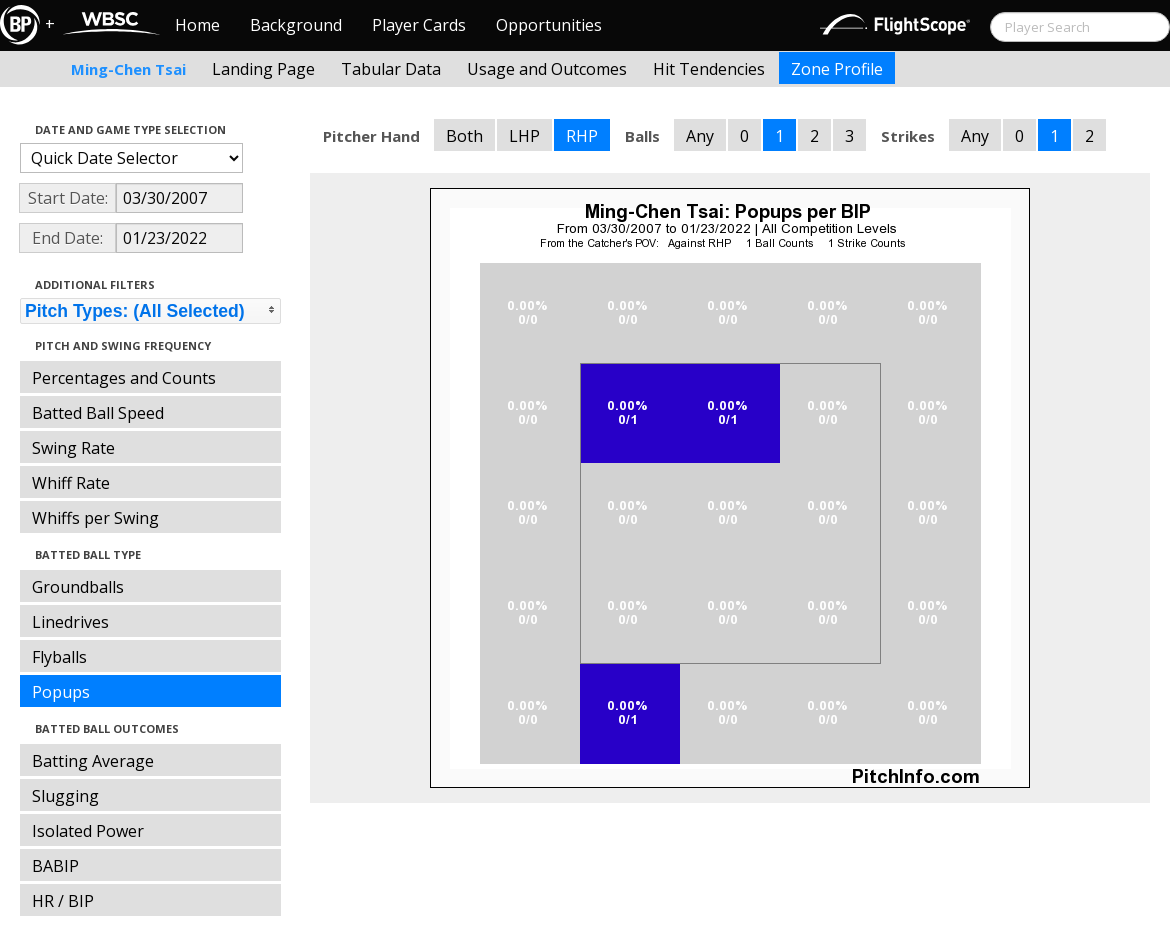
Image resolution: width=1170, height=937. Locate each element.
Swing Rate (73, 448)
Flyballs (59, 657)
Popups (61, 692)
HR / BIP (63, 901)
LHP (524, 136)
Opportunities (549, 25)
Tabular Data (391, 69)
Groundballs (78, 587)
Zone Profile (837, 69)
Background (296, 25)
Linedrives (70, 622)
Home (197, 25)
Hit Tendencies (709, 69)
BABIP (55, 866)
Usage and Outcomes (547, 69)
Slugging (65, 796)
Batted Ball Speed (98, 413)
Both (464, 136)
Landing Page (263, 69)
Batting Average (93, 761)
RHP (582, 136)
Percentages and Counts (124, 378)
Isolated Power (88, 831)
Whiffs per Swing (95, 518)
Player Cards (419, 25)
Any (700, 136)
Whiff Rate (71, 483)
